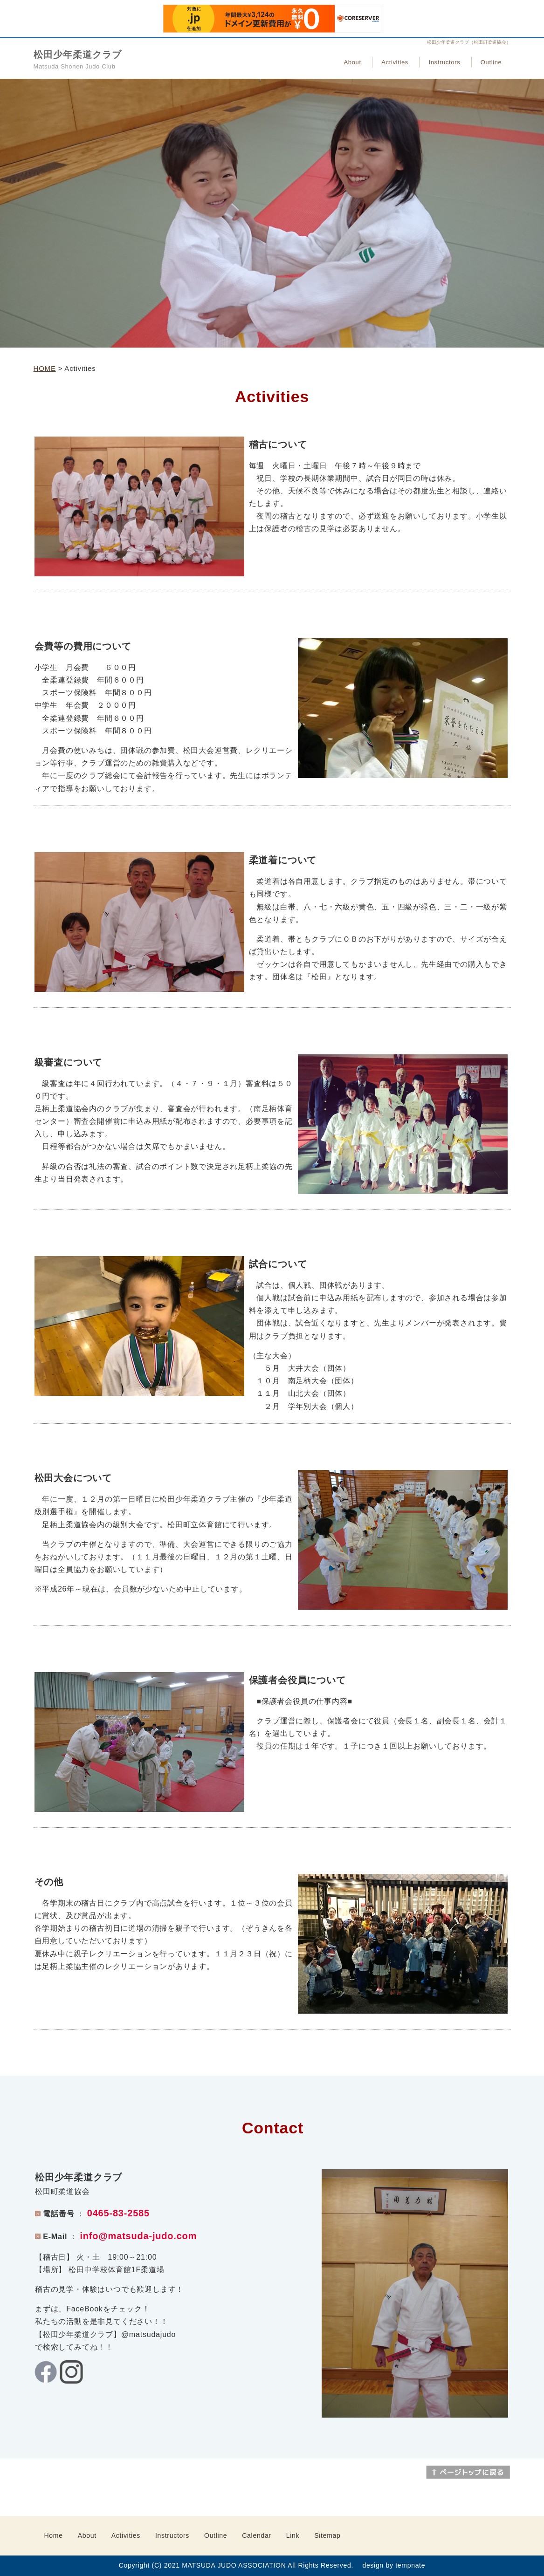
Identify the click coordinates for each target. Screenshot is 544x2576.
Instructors (444, 62)
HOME (45, 368)
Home (53, 2535)
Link (292, 2535)
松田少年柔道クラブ (78, 54)
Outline (491, 62)
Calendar (256, 2535)
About (352, 62)
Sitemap (327, 2535)
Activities (394, 62)
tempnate (410, 2565)
